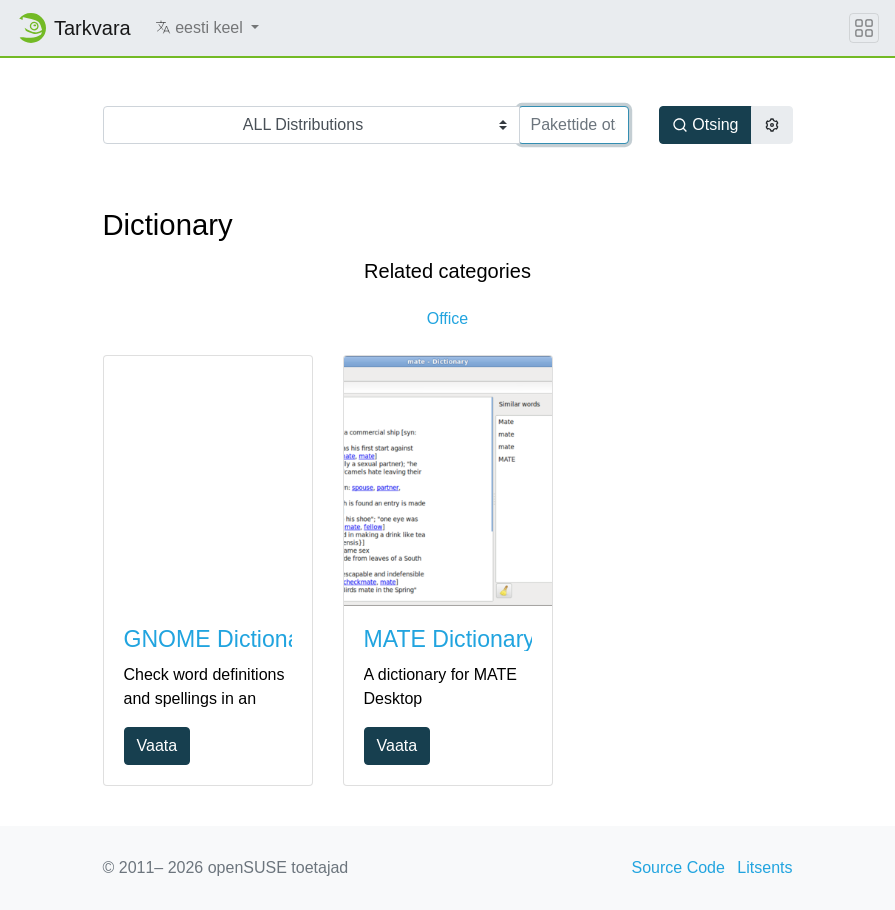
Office (448, 318)
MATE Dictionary (449, 639)
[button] (207, 28)
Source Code (678, 867)
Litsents (764, 867)
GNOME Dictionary (222, 639)
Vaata (157, 745)
